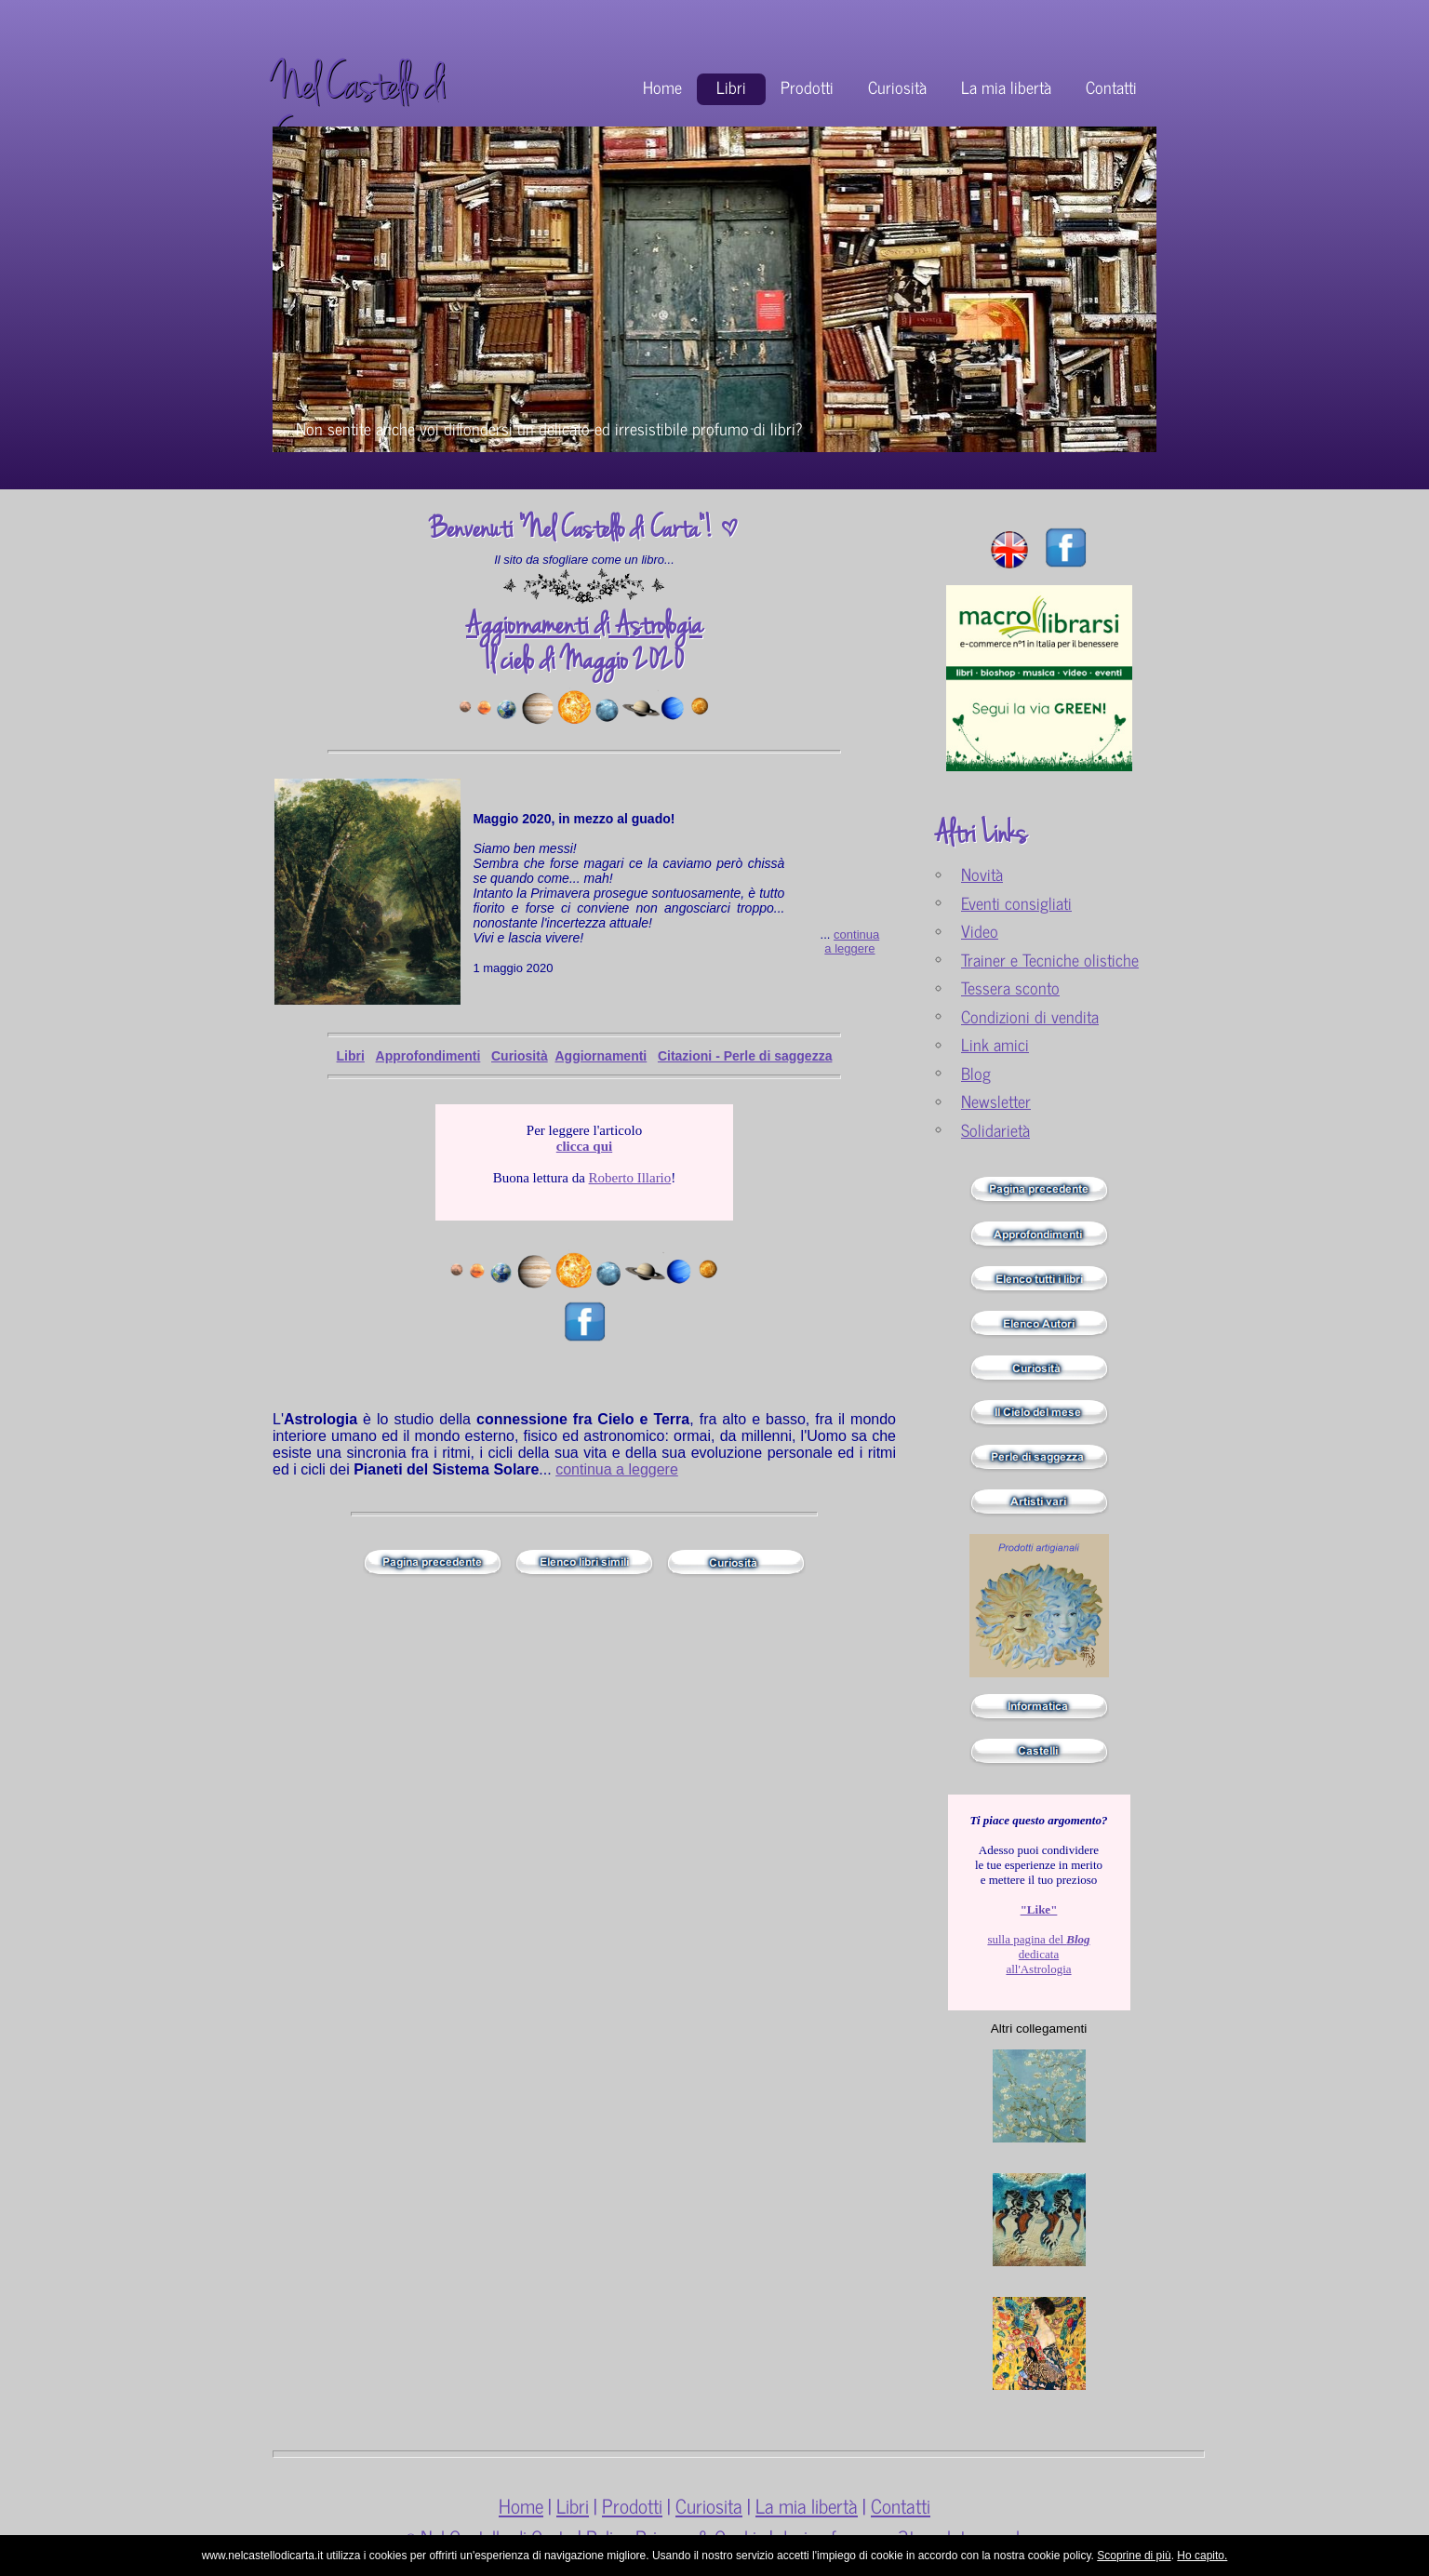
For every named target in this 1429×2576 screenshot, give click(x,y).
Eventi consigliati (1016, 902)
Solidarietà (995, 1129)
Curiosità (897, 86)
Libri (731, 86)
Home (662, 86)
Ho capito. (1202, 2555)
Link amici (995, 1044)
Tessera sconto (1010, 987)
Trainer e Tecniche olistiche (1050, 959)
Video (979, 930)
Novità (982, 874)
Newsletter (996, 1101)
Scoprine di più (1133, 2555)
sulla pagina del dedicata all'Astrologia (1038, 1939)
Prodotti (807, 86)
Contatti (1111, 86)
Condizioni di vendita (1030, 1016)
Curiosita (708, 2505)
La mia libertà (1006, 86)
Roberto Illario (630, 1177)
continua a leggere (851, 941)
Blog (976, 1073)
